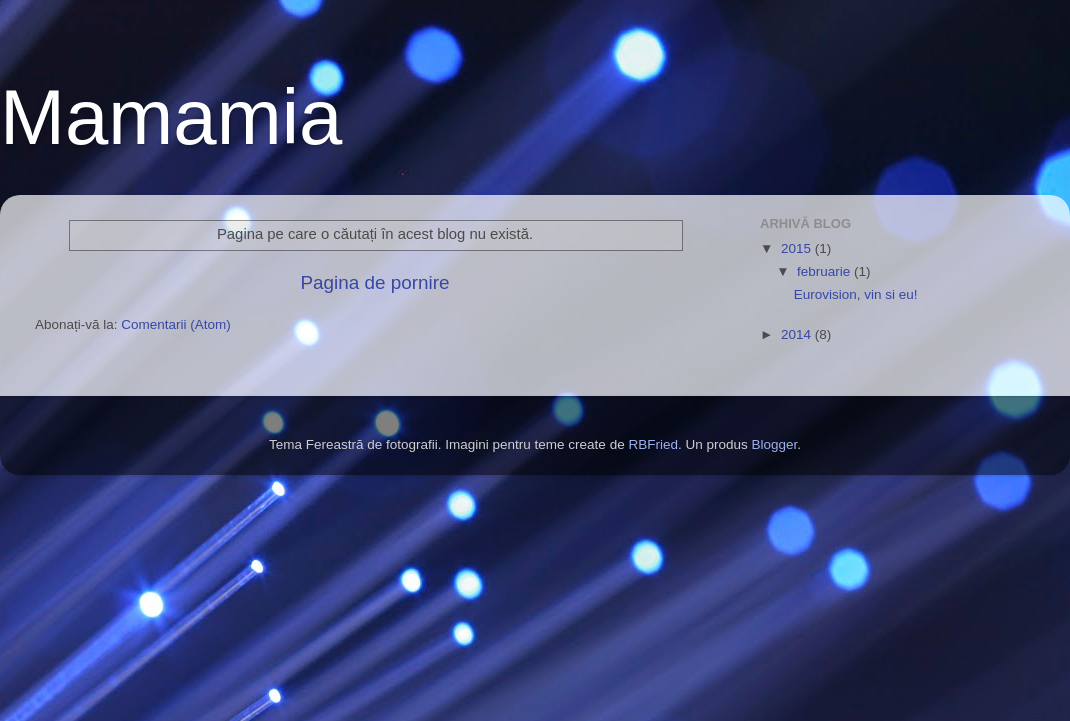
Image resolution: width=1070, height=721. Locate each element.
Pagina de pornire (374, 282)
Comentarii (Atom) (176, 324)
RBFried (653, 444)
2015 (798, 248)
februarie (825, 271)
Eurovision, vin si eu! (856, 294)
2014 (798, 334)
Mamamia (171, 117)
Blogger (774, 444)
